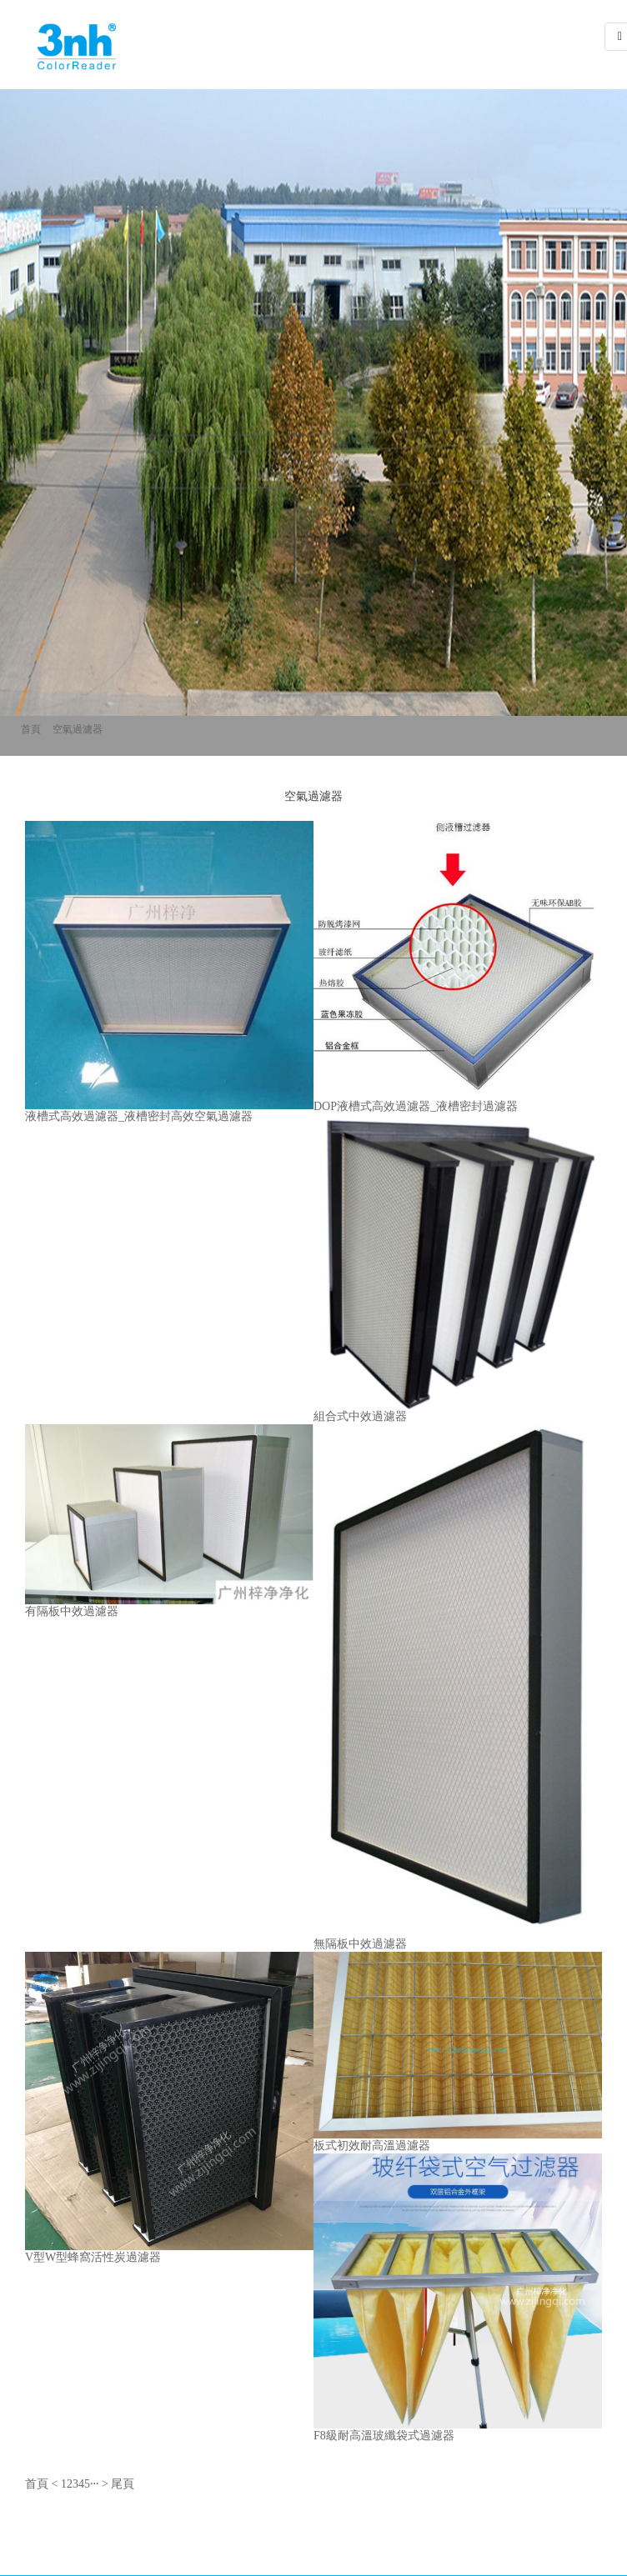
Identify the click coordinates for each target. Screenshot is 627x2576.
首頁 (31, 729)
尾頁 (122, 2484)
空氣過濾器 (78, 729)
